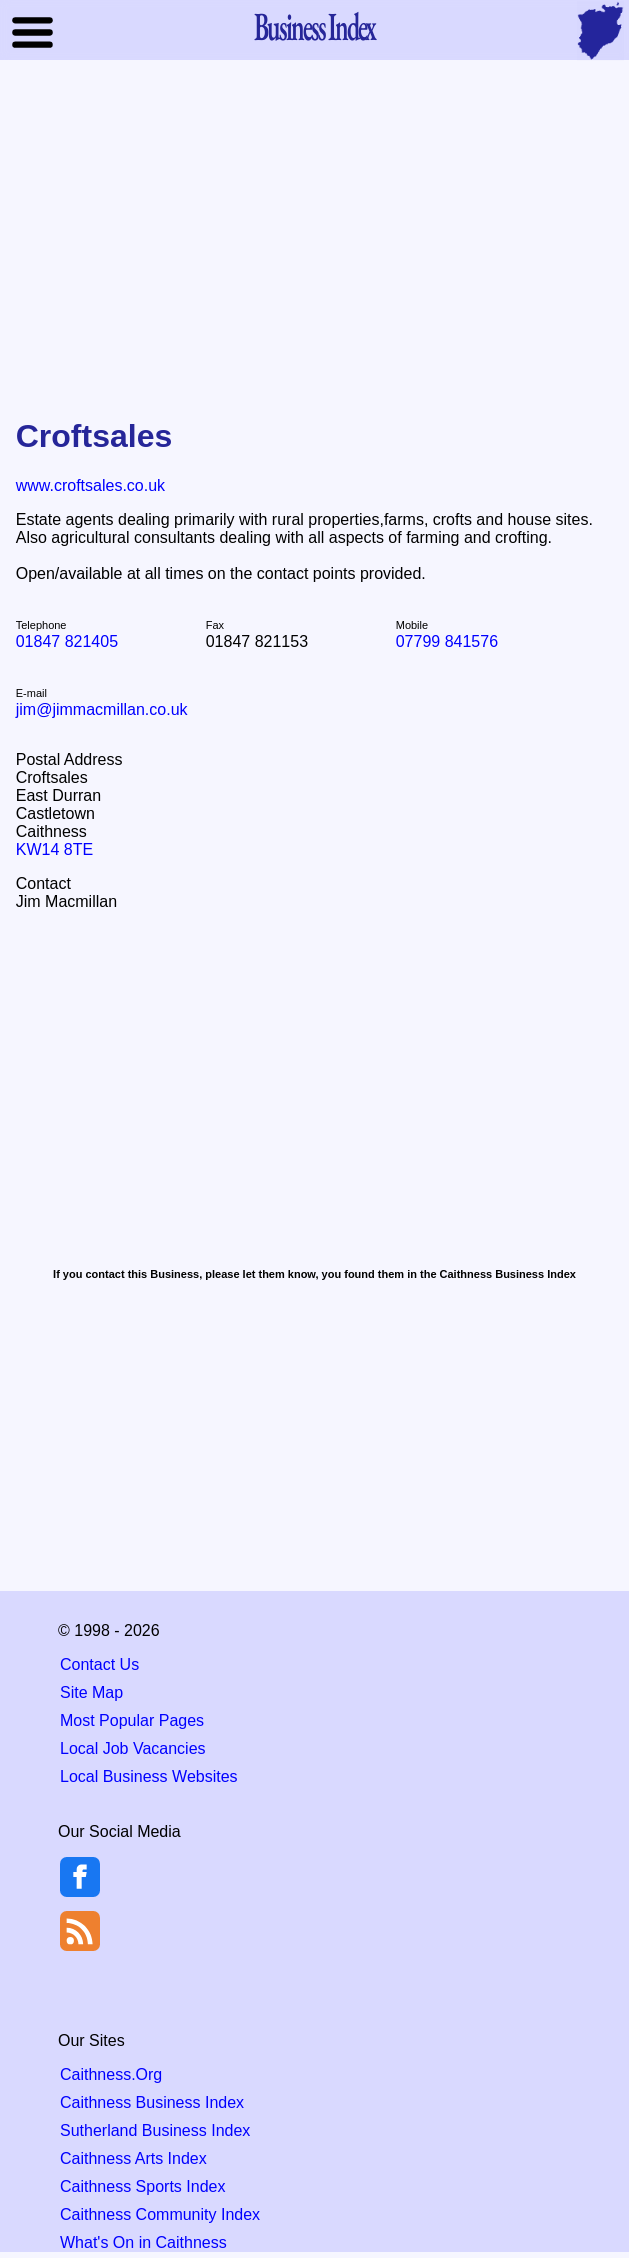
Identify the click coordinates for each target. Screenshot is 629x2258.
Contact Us (99, 1664)
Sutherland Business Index (155, 2130)
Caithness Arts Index (133, 2158)
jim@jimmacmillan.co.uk (102, 709)
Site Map (91, 1692)
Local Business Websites (149, 1776)
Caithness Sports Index (142, 2186)
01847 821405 (67, 641)
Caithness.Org (111, 2074)
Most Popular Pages (132, 1720)
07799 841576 (447, 641)
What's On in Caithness (143, 2242)
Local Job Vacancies (133, 1748)
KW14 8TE (54, 849)
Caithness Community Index (160, 2214)
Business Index (315, 26)
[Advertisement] (315, 224)
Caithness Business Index (152, 2102)
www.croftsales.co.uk (90, 485)
